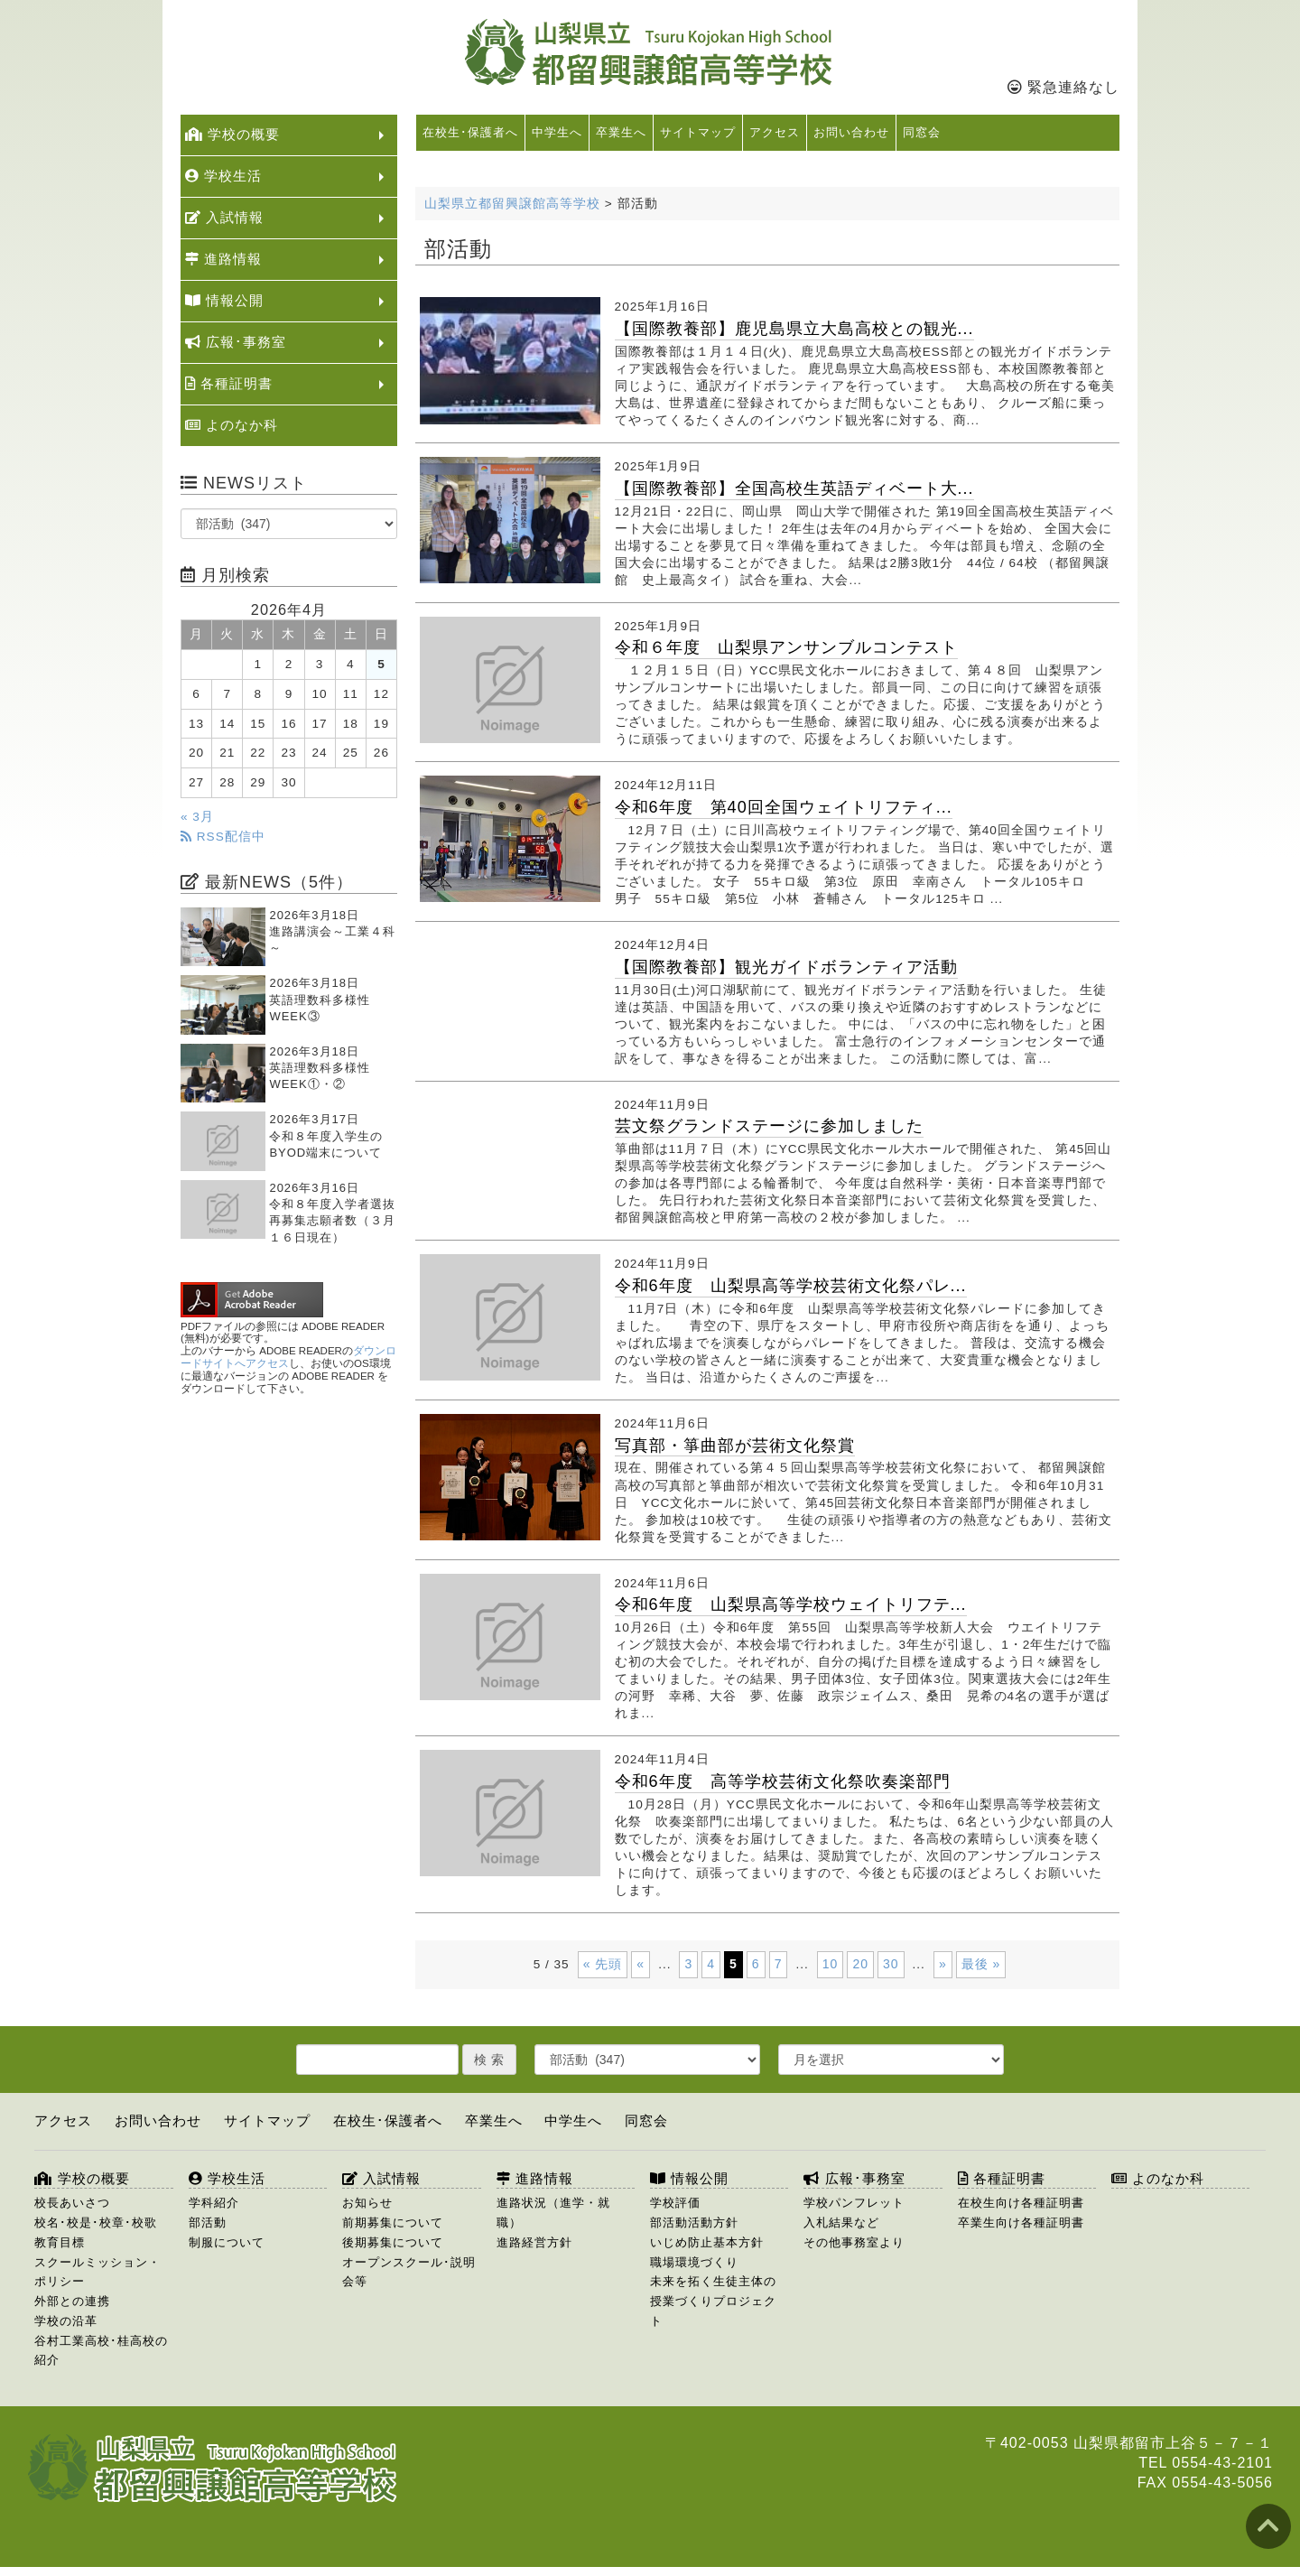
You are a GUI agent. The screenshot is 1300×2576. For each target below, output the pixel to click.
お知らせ (367, 2202)
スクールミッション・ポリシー (97, 2272)
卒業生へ (621, 132)
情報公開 (224, 300)
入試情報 (224, 217)
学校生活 (223, 175)
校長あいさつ (72, 2202)
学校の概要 (232, 134)
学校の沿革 (66, 2321)
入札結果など (841, 2222)
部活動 (208, 2222)
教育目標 (59, 2242)
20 (860, 1964)
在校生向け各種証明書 (1021, 2202)
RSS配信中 (223, 836)
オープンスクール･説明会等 (409, 2272)
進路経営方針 (534, 2242)
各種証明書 (229, 383)
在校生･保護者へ (470, 132)
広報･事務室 (235, 341)
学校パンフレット (854, 2202)
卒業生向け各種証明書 (1021, 2222)
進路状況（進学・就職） (553, 2212)
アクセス (774, 132)
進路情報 (223, 258)
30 (891, 1964)
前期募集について (392, 2222)
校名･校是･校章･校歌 (95, 2222)
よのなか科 (231, 424)
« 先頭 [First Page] (603, 1964)
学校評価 (675, 2202)
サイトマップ (698, 132)
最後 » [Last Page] (981, 1964)
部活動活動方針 (694, 2222)
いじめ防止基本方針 (707, 2242)
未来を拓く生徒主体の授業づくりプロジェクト (713, 2301)
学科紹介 (214, 2202)
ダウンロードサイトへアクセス (288, 1357)
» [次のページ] (943, 1964)
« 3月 (197, 816)
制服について (227, 2242)
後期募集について (392, 2242)
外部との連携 (72, 2301)
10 (830, 1964)
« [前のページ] (640, 1964)
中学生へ (557, 132)
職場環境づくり (694, 2262)
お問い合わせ (851, 132)
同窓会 (922, 132)
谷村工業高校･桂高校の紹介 (101, 2350)
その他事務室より (854, 2242)
